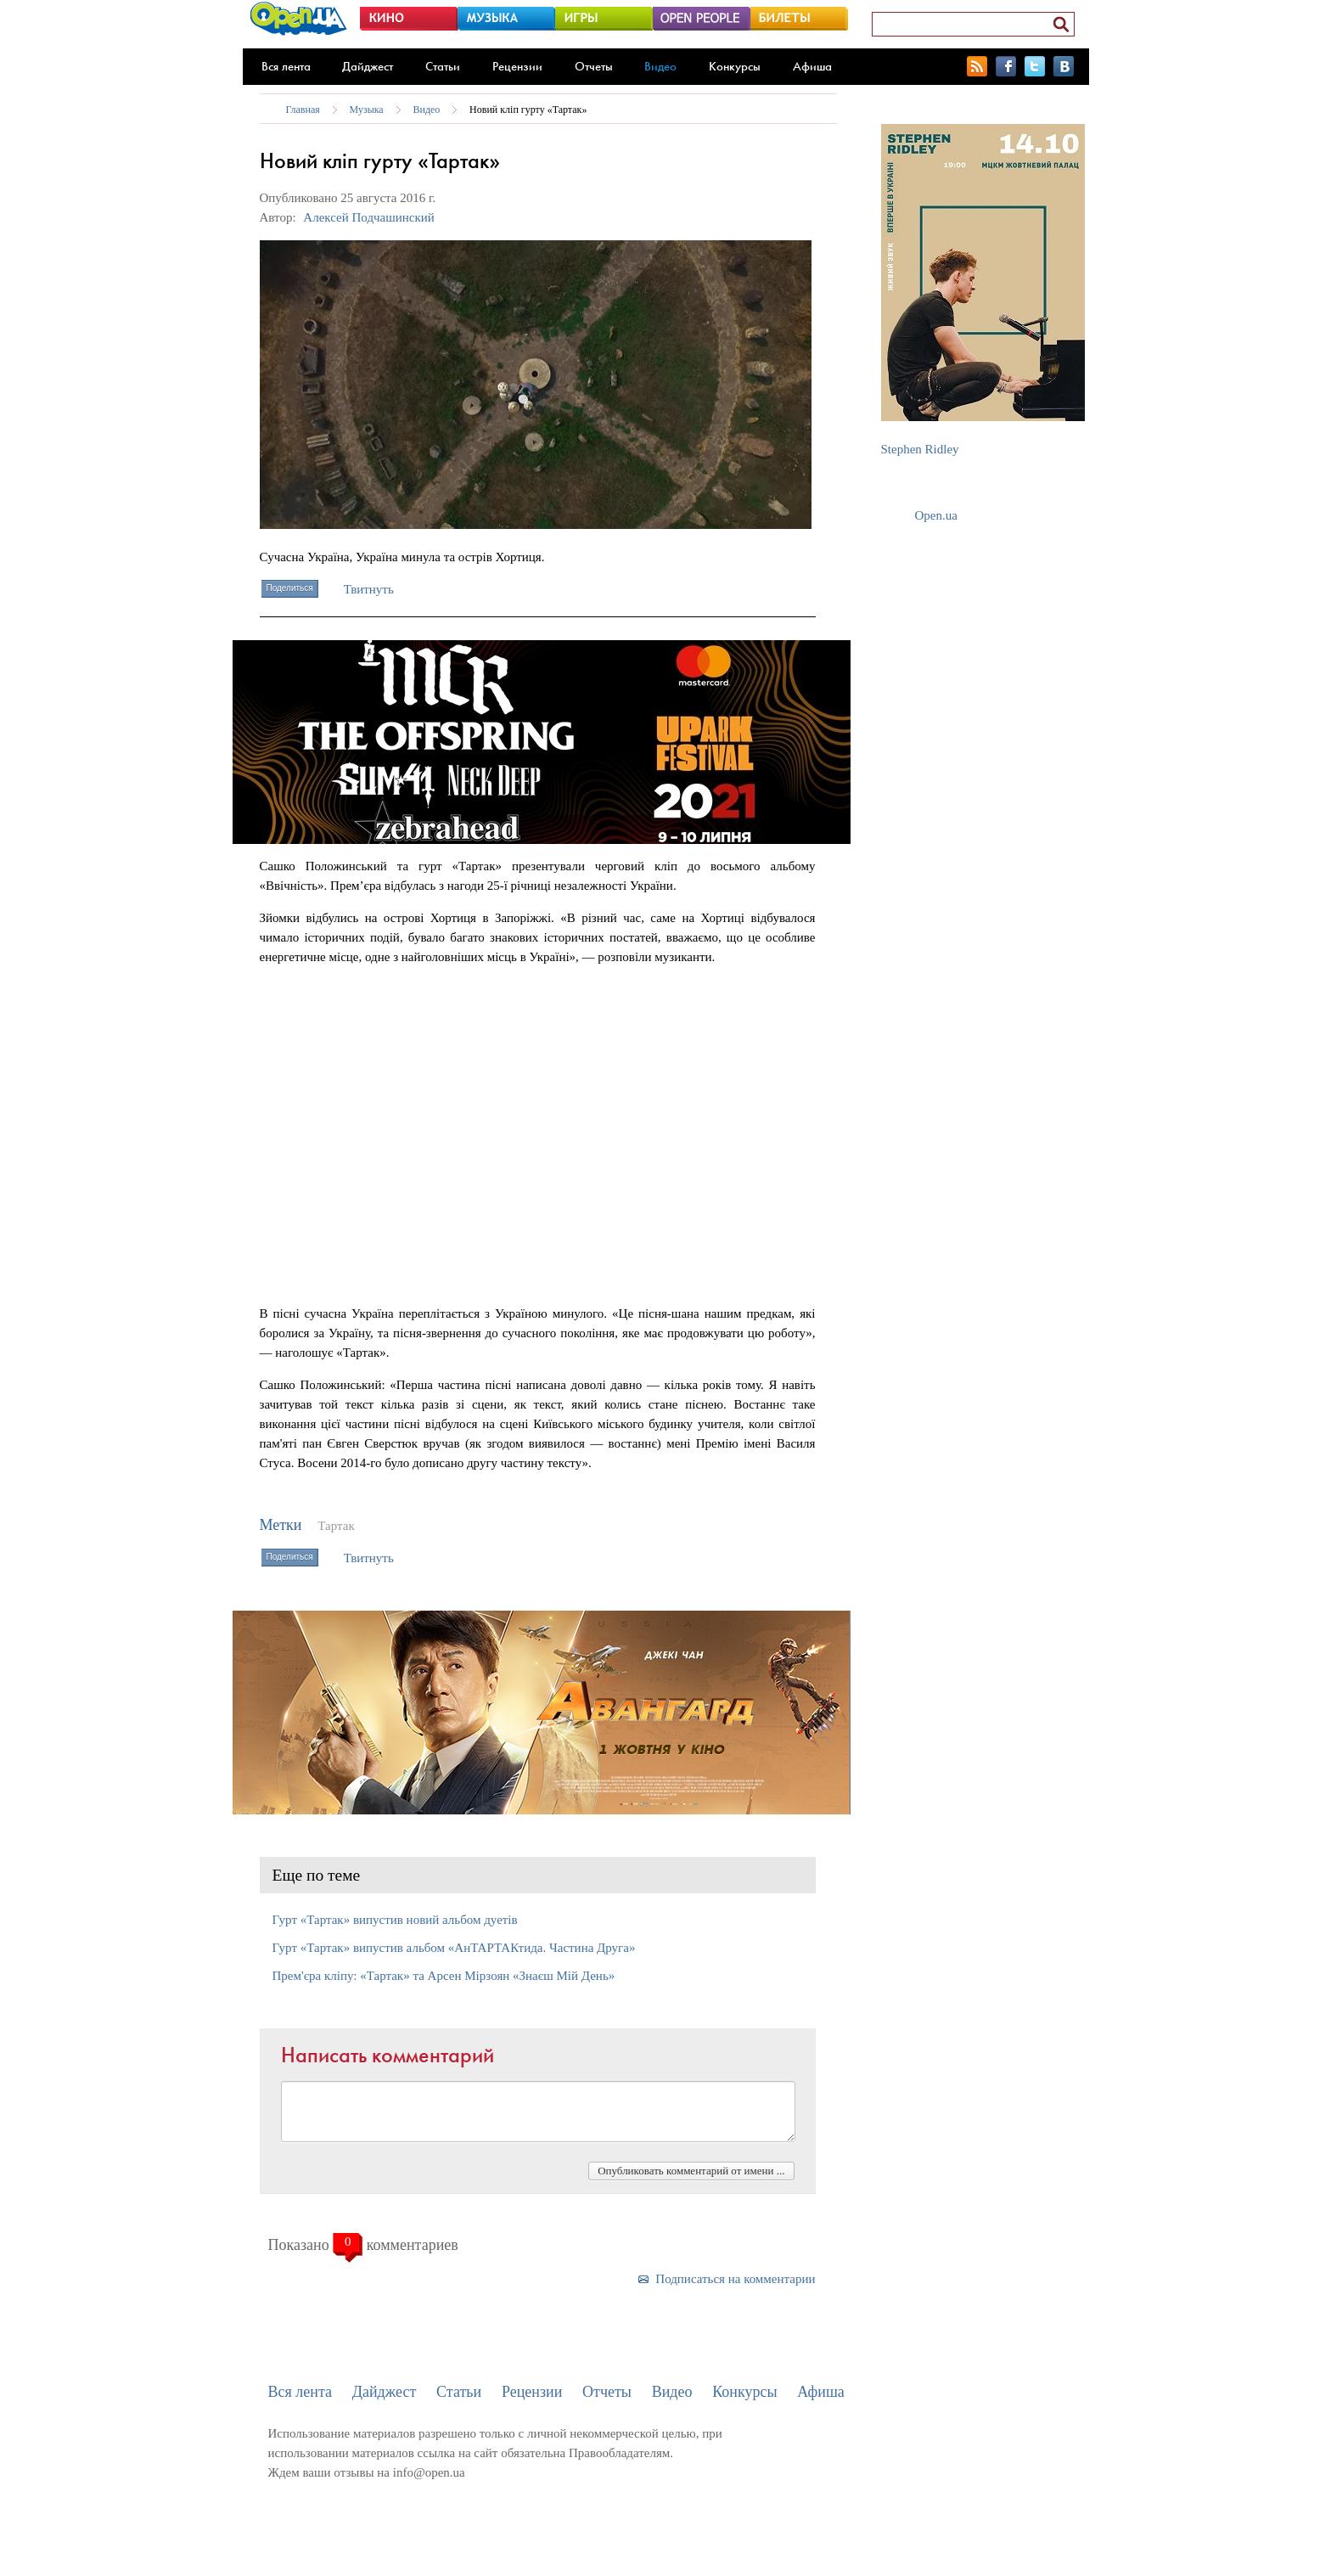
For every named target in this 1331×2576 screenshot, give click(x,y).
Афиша (812, 66)
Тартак (335, 1526)
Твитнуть (369, 589)
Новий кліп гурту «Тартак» (528, 109)
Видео (660, 66)
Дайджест (367, 66)
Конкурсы (735, 66)
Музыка (367, 109)
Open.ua (936, 515)
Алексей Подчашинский (369, 217)
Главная (303, 109)
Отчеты (594, 66)
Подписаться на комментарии (735, 2279)
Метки (281, 1524)
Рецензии (517, 66)
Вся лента (286, 66)
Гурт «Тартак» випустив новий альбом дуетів (395, 1919)
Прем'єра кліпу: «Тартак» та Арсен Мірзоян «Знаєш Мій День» (443, 1976)
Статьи (442, 66)
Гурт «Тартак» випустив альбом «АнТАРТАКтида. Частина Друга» (454, 1947)
